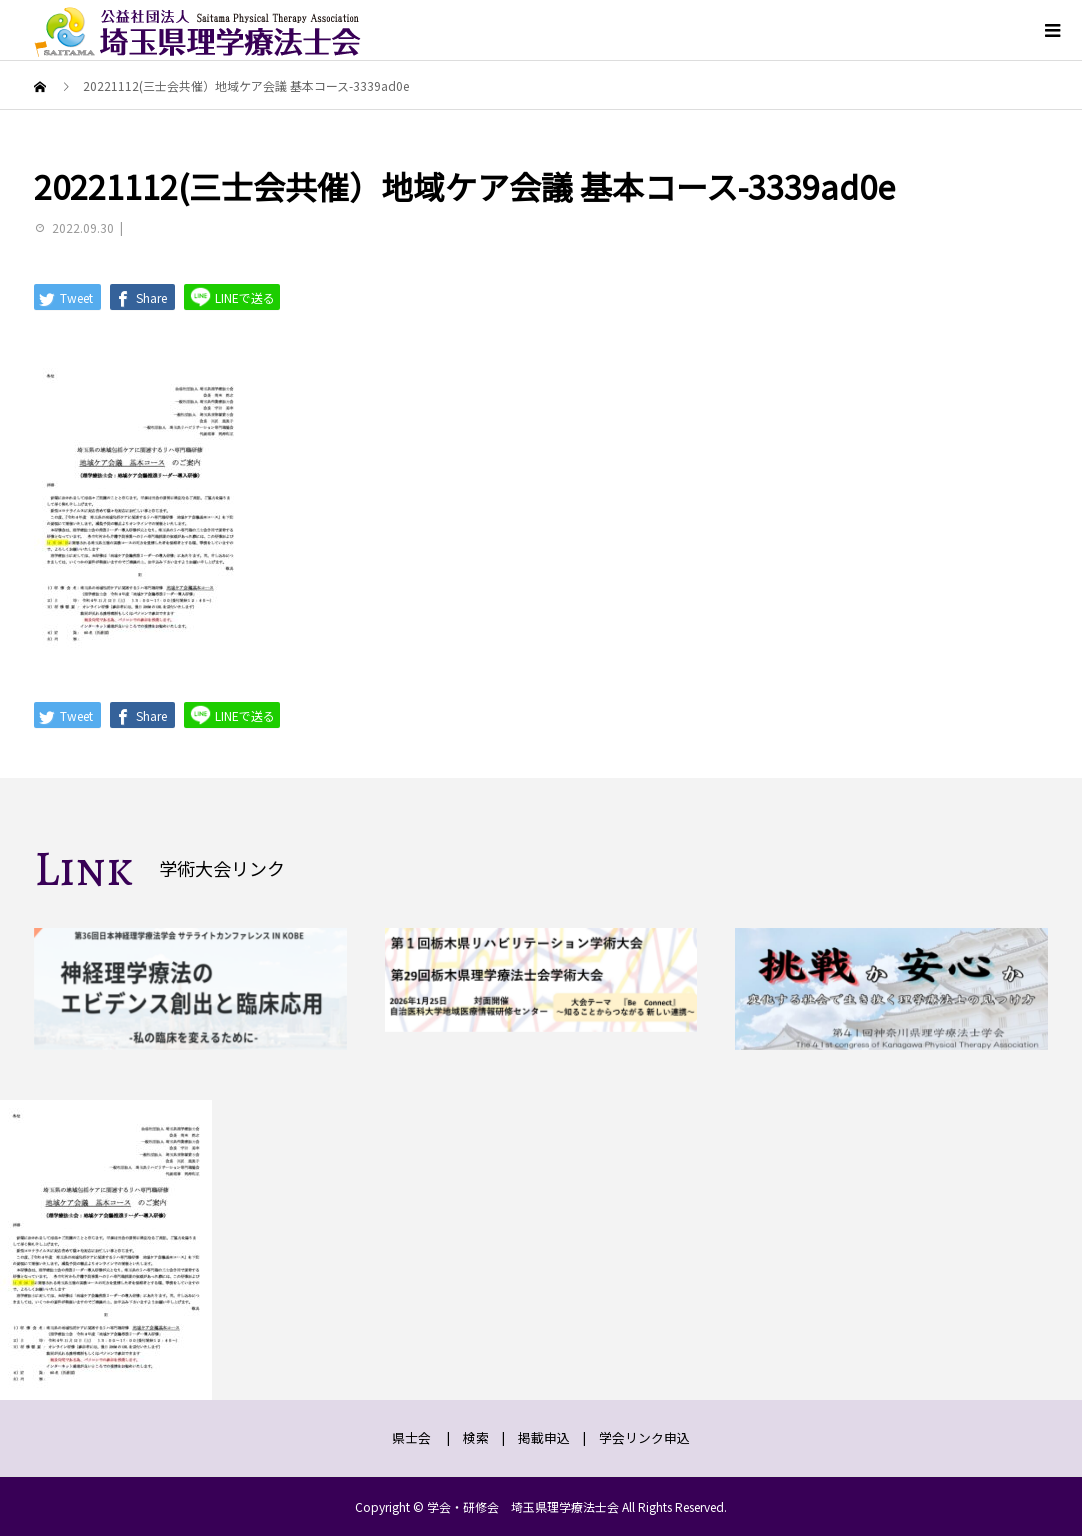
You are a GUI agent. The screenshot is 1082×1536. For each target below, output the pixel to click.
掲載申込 (544, 1437)
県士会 (411, 1437)
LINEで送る (232, 296)
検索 (476, 1437)
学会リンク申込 (644, 1437)
